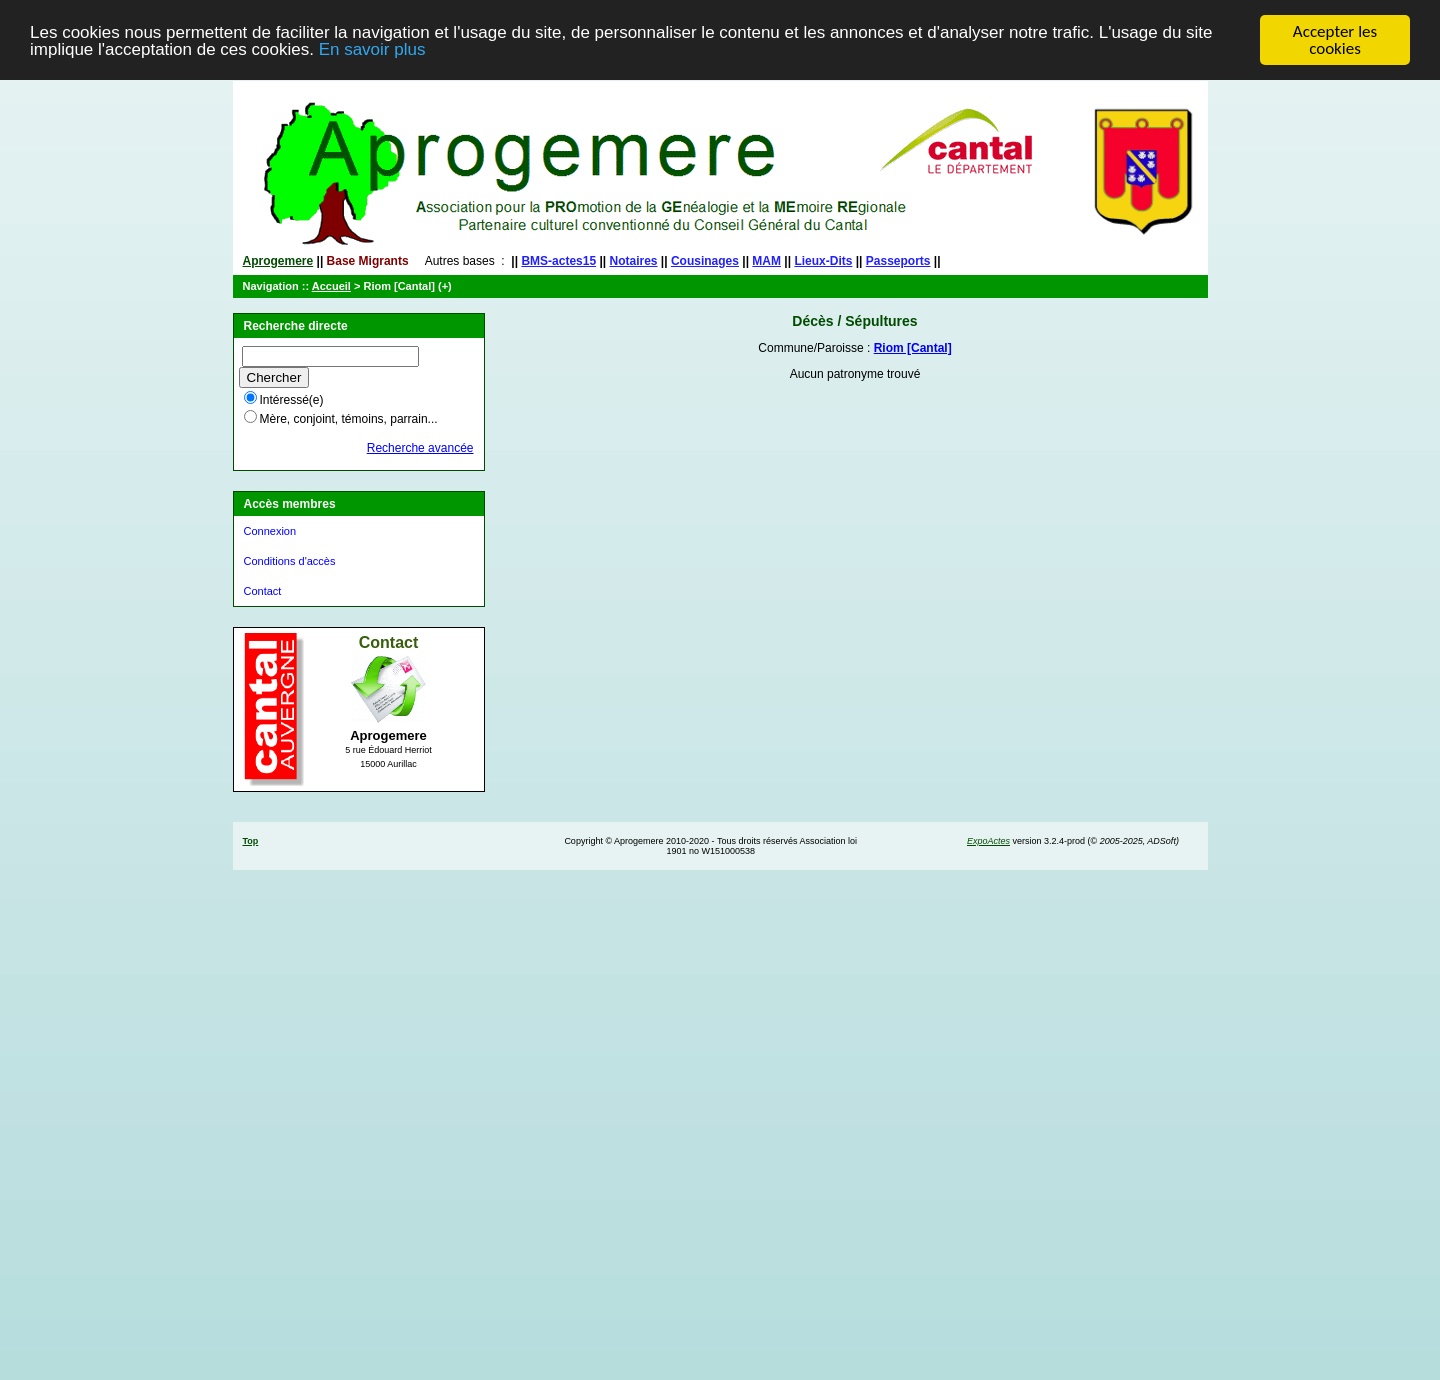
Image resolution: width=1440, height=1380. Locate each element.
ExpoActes (988, 841)
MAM (766, 261)
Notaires (634, 261)
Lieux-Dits (823, 261)
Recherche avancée (420, 448)
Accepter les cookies (1335, 40)
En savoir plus (372, 48)
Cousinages (705, 261)
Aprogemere (278, 261)
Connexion (270, 531)
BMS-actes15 (558, 261)
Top (251, 841)
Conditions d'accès (290, 561)
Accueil (331, 286)
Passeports (898, 261)
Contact (263, 591)
